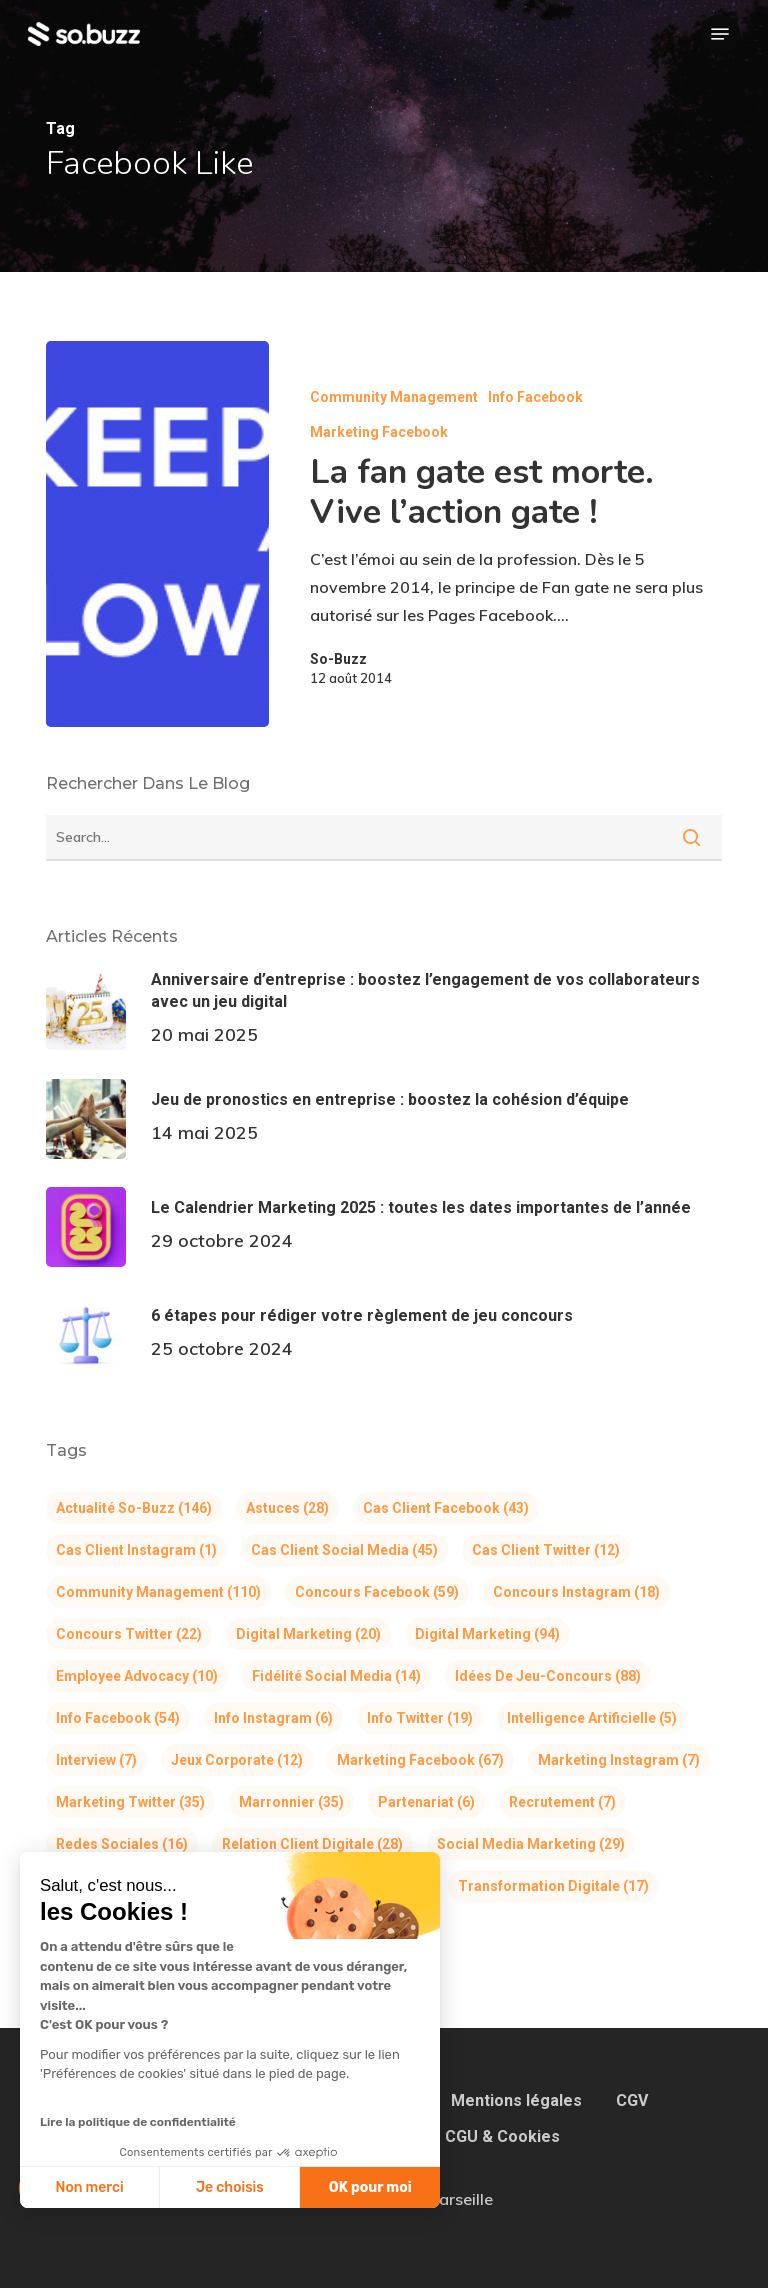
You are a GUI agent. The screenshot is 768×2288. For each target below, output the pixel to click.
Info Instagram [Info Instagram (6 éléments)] (273, 1718)
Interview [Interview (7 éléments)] (96, 1760)
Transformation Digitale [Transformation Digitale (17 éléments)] (553, 1886)
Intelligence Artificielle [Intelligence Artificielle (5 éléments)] (592, 1718)
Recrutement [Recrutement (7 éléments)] (562, 1802)
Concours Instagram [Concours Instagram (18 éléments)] (576, 1592)
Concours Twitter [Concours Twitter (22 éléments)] (129, 1634)
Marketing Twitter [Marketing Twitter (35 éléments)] (130, 1802)
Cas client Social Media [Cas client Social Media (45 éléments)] (344, 1550)
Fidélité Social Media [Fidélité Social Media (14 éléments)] (336, 1676)
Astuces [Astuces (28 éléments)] (287, 1508)
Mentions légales (516, 2100)
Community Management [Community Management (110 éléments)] (158, 1592)
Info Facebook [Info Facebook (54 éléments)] (118, 1718)
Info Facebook (535, 397)
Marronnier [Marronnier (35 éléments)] (291, 1802)
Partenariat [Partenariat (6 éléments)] (426, 1802)
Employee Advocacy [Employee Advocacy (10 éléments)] (137, 1676)
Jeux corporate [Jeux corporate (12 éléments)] (237, 1760)
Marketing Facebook (379, 432)
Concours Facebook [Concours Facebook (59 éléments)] (377, 1592)
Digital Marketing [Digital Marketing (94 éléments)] (487, 1634)
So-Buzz (338, 659)
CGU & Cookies (502, 2136)
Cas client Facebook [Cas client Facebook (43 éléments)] (446, 1508)
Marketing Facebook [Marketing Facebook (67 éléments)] (420, 1760)
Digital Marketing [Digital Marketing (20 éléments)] (308, 1634)
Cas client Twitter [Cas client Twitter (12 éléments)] (546, 1550)
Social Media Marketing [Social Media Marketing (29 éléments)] (531, 1844)
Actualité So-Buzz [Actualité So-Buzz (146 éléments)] (134, 1508)
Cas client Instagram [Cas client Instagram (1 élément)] (136, 1550)
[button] (720, 34)
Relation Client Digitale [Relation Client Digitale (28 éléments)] (312, 1844)
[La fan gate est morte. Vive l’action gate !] (157, 534)
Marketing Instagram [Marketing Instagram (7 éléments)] (619, 1760)
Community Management (394, 397)
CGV (632, 2100)
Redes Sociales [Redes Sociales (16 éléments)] (122, 1844)
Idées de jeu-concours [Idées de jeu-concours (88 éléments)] (548, 1676)
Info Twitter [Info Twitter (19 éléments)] (420, 1718)
